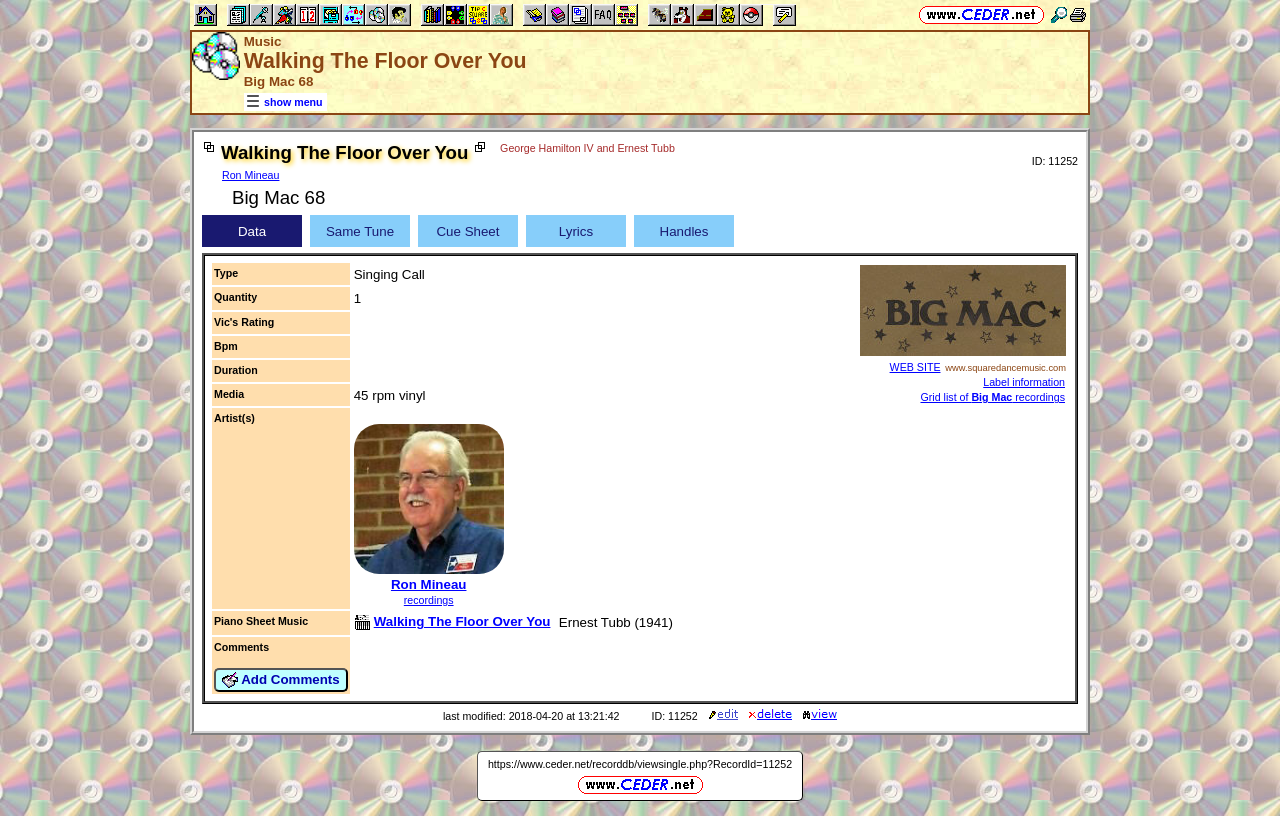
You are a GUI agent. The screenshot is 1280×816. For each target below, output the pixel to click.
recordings (429, 600)
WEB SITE (915, 367)
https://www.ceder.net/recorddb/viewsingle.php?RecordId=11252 (640, 764)
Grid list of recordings (992, 397)
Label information (1024, 382)
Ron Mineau (250, 175)
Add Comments (281, 680)
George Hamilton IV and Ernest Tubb (587, 148)
